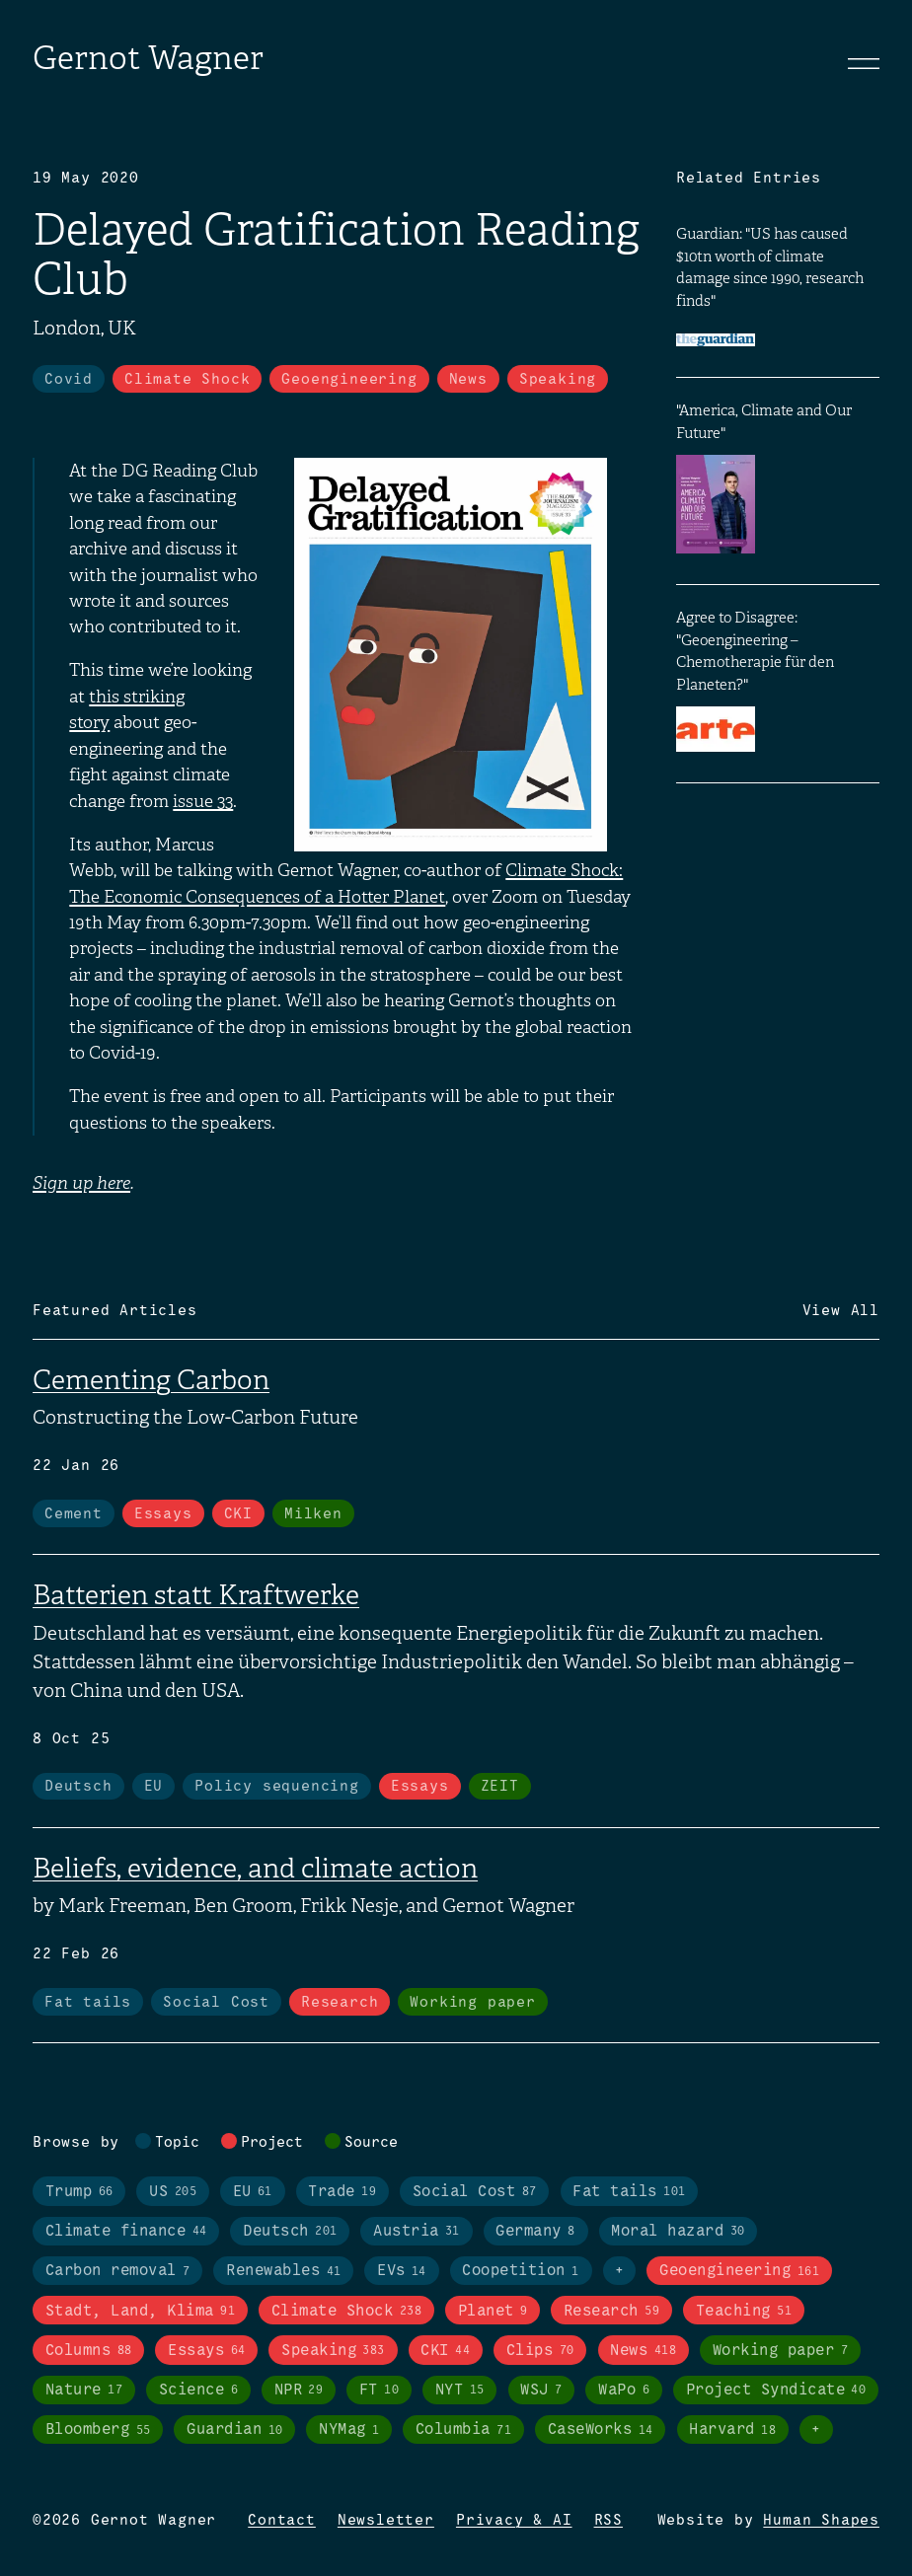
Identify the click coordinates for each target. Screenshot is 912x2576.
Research (339, 2003)
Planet (493, 2311)
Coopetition (520, 2271)
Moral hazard (677, 2231)
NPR (299, 2390)
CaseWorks (600, 2430)
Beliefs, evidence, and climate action (255, 1868)
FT (379, 2390)
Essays (163, 1514)
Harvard (732, 2430)
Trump (79, 2191)
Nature (83, 2390)
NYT (460, 2390)
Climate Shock (187, 380)
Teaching (744, 2311)
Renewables (283, 2271)
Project (272, 2143)
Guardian (234, 2430)
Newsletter (386, 2521)
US (172, 2191)
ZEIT (500, 1787)
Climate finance (126, 2231)
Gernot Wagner (148, 58)
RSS (608, 2521)
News (468, 380)
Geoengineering (349, 380)
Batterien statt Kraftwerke (196, 1595)
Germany (534, 2231)
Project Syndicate (776, 2390)
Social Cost (216, 2003)
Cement (73, 1514)
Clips (540, 2350)
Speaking (557, 380)
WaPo (623, 2390)
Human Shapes (821, 2521)
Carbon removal (117, 2271)
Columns (88, 2350)
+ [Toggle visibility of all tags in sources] (816, 2430)
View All (840, 1311)
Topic (177, 2143)
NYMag (349, 2430)
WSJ (541, 2390)
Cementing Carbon (151, 1379)
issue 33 (203, 801)
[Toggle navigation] (863, 63)
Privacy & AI (514, 2521)
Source (371, 2143)
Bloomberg (98, 2430)
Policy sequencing (276, 1787)
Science (198, 2390)
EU (154, 1787)
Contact (282, 2521)
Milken (313, 1514)
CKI (238, 1514)
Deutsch (78, 1787)
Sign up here (81, 1183)
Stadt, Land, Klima (140, 2311)
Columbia (463, 2430)
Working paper (472, 2003)
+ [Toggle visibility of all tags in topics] (620, 2271)
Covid (68, 380)
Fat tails (87, 2003)
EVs (401, 2271)
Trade (342, 2191)
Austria (416, 2231)
